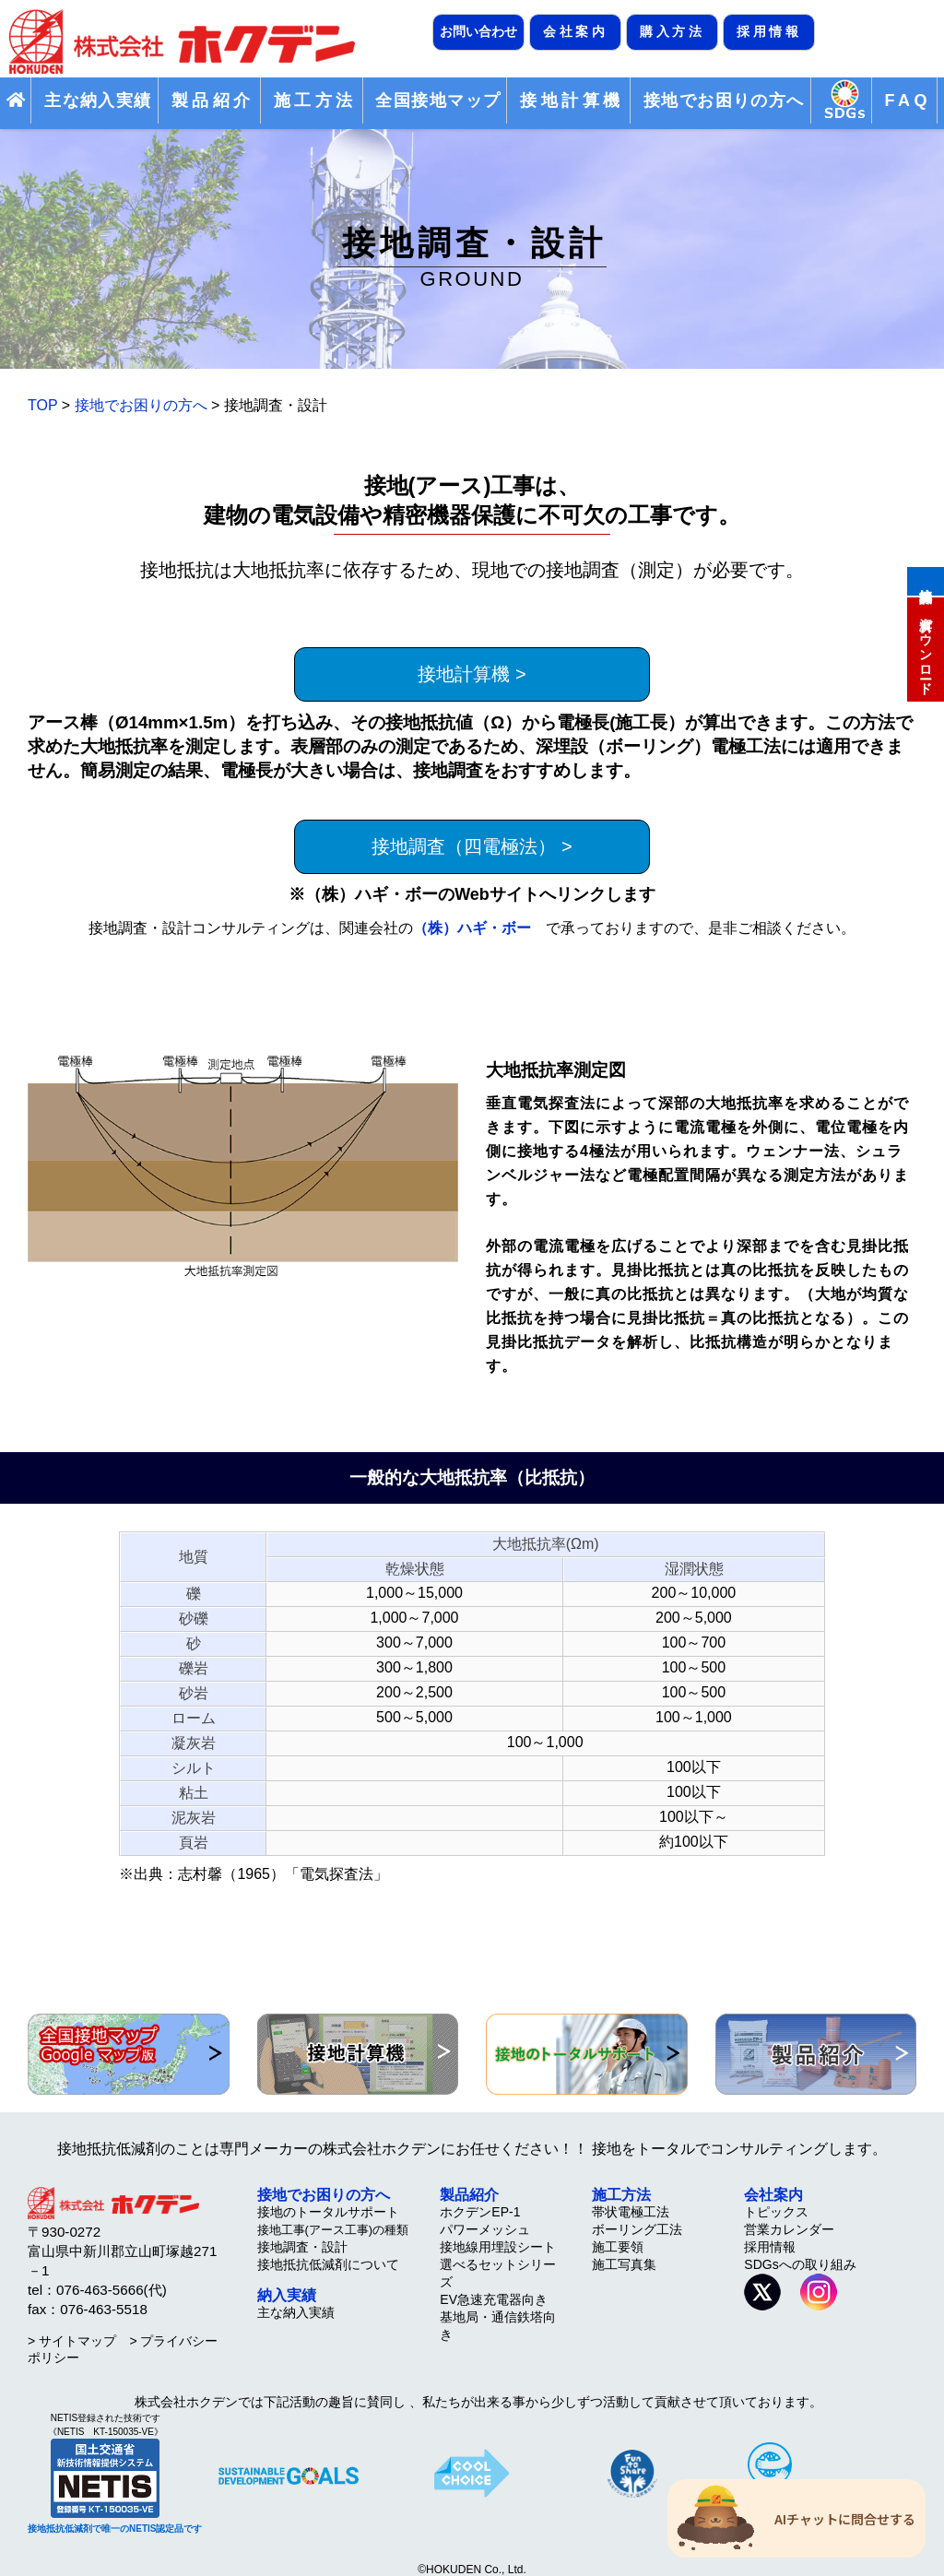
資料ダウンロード (925, 648)
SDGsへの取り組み (800, 2264)
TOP (42, 405)
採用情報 (769, 31)
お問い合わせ (478, 31)
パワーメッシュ (485, 2229)
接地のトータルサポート (328, 2211)
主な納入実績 (98, 100)
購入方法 (672, 31)
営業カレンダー (789, 2229)
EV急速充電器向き (494, 2299)
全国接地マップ (438, 100)
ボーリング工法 (637, 2229)
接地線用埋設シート (498, 2246)
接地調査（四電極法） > (472, 846)
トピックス (776, 2211)
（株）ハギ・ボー (472, 928)
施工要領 (617, 2246)
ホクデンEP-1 (480, 2211)
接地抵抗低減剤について (328, 2264)
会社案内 (575, 31)
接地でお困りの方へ (724, 100)
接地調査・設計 (302, 2246)
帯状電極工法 (630, 2211)
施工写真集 (624, 2264)
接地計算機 (925, 580)
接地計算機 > (471, 674)
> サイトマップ (72, 2341)
